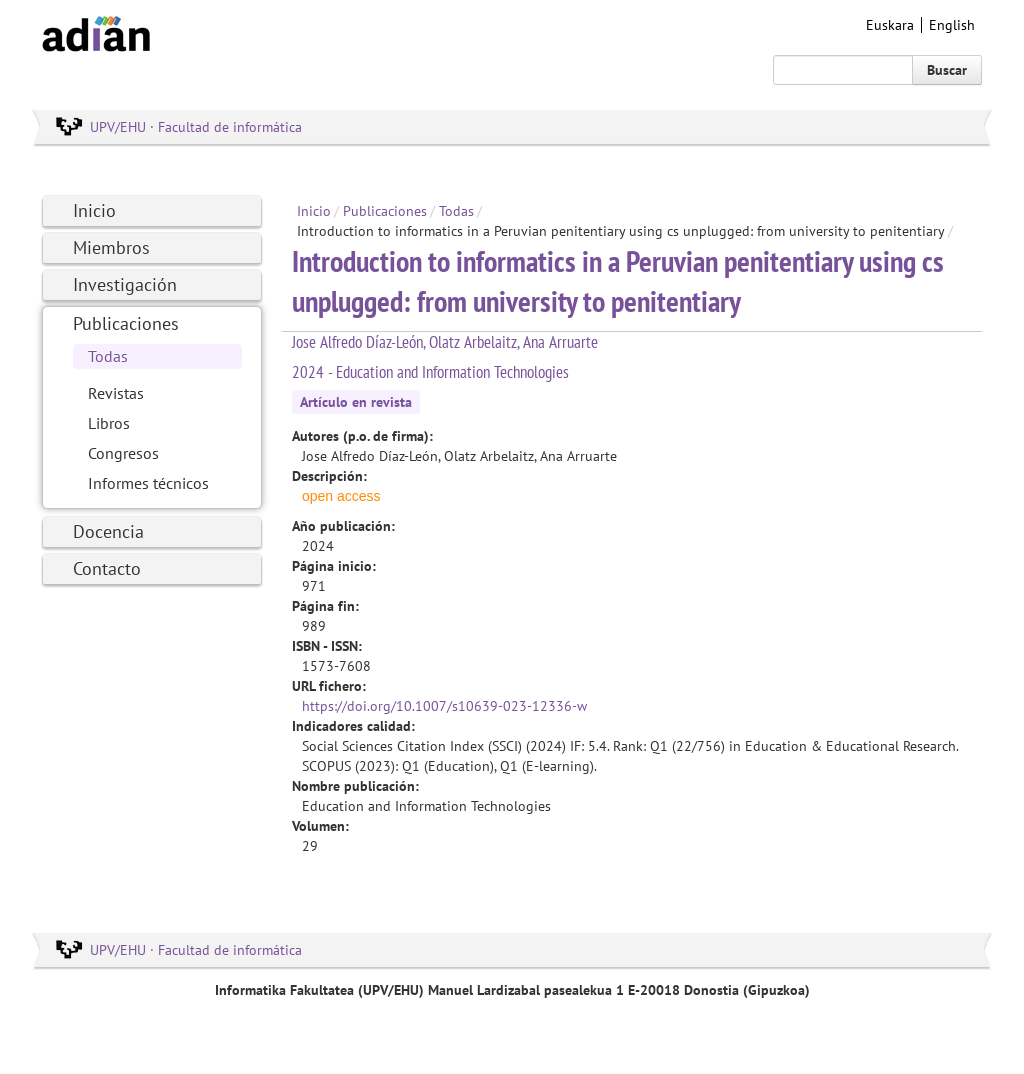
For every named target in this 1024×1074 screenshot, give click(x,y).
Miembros (111, 247)
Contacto (107, 568)
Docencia (108, 531)
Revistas (116, 393)
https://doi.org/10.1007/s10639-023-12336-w (444, 706)
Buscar (947, 70)
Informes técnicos (148, 483)
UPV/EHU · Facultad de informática (196, 127)
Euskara (890, 25)
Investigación (125, 284)
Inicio (94, 210)
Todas (108, 356)
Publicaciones (126, 323)
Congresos (123, 453)
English (952, 25)
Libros (109, 423)
